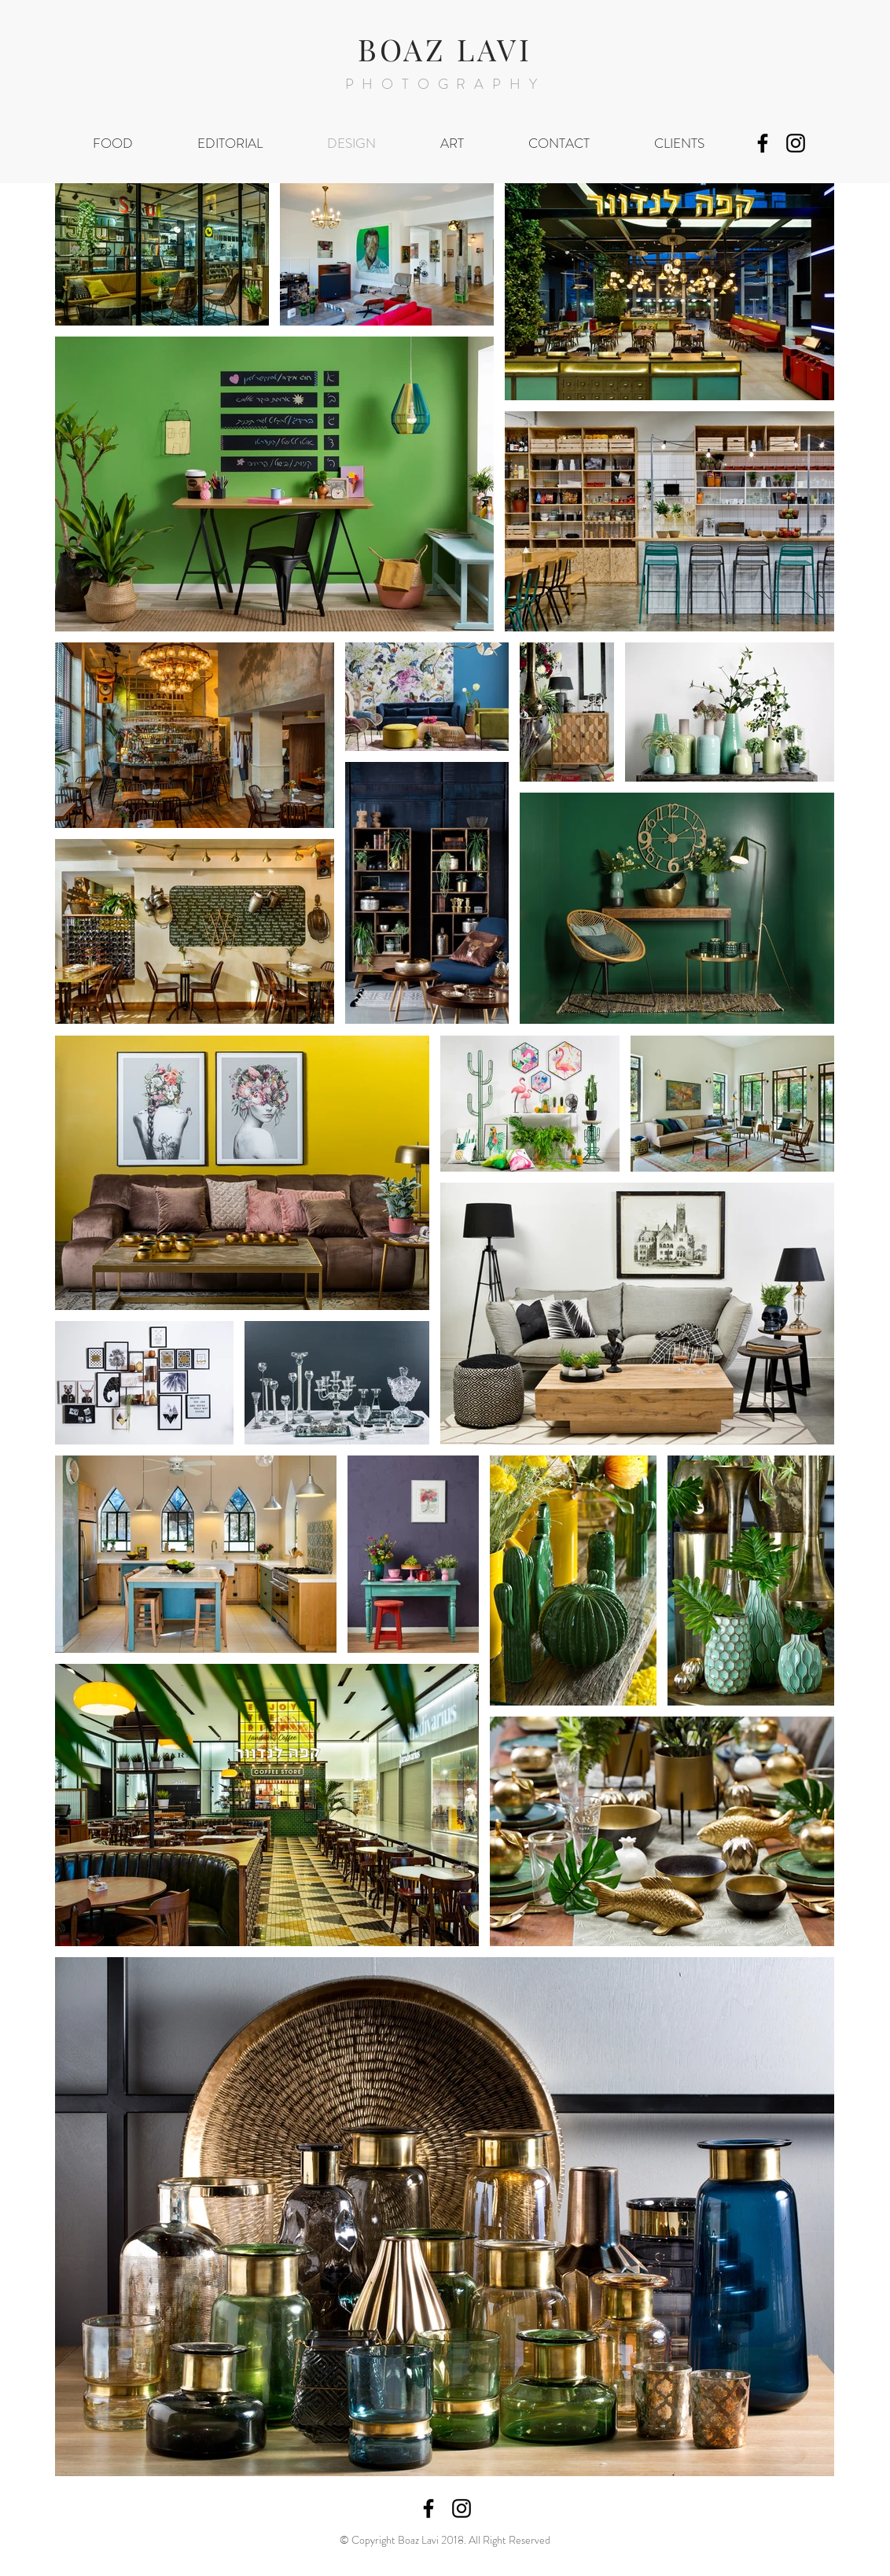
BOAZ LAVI (445, 49)
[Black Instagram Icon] (795, 143)
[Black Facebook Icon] (762, 143)
